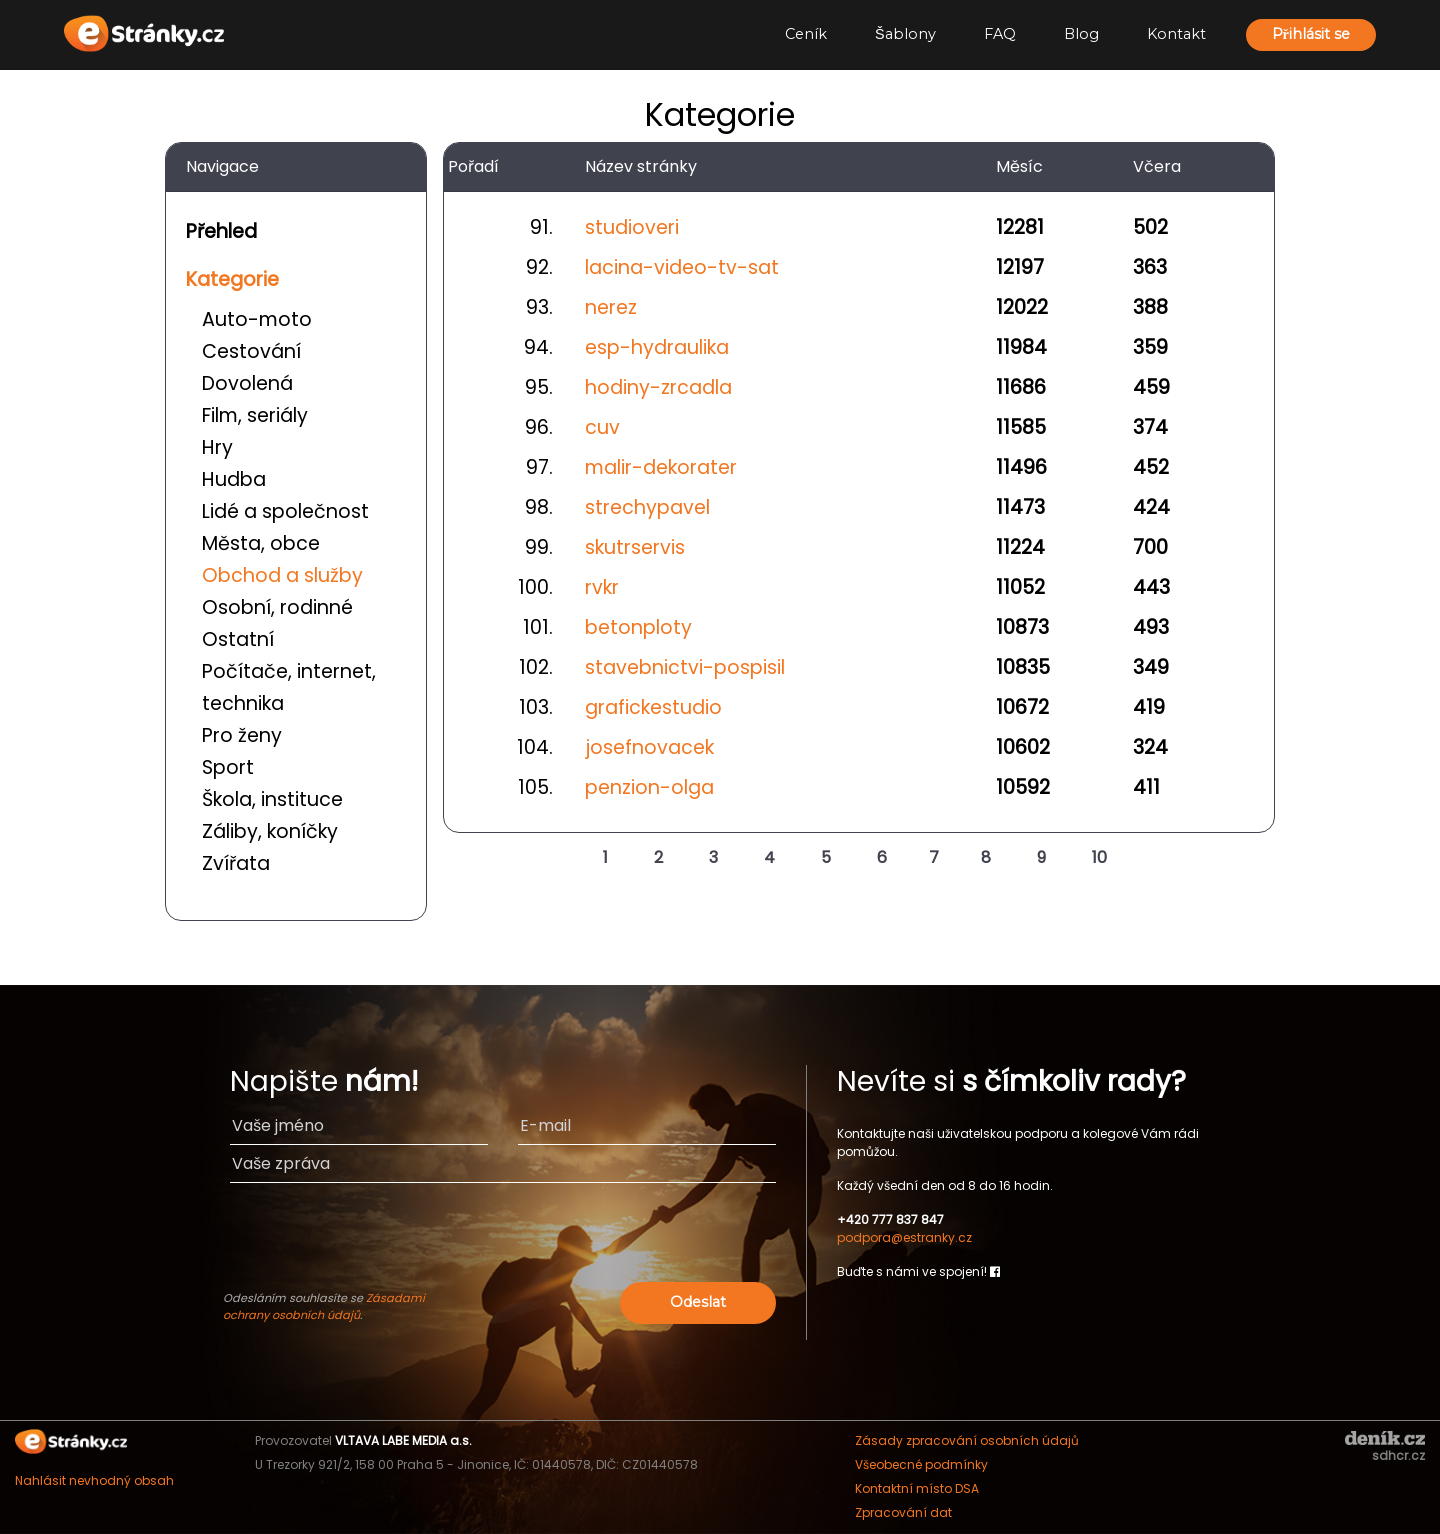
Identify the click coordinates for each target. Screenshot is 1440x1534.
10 (1099, 857)
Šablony (905, 34)
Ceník (806, 34)
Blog (1081, 34)
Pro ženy (242, 735)
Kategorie (232, 279)
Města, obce (261, 543)
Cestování (251, 351)
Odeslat (698, 1302)
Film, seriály (255, 415)
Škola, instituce (272, 799)
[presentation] (623, 1238)
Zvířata (236, 863)
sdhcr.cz (1398, 1455)
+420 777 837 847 (890, 1219)
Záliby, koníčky (270, 831)
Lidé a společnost (285, 511)
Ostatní (238, 639)
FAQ (1000, 34)
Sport (228, 767)
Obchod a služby (282, 575)
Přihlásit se (1311, 34)
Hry (217, 447)
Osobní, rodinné (277, 607)
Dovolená (247, 383)
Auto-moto (257, 319)
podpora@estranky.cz (904, 1237)
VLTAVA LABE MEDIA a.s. (403, 1440)
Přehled (221, 231)
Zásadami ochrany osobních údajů (324, 1306)
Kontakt (1176, 34)
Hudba (234, 479)
